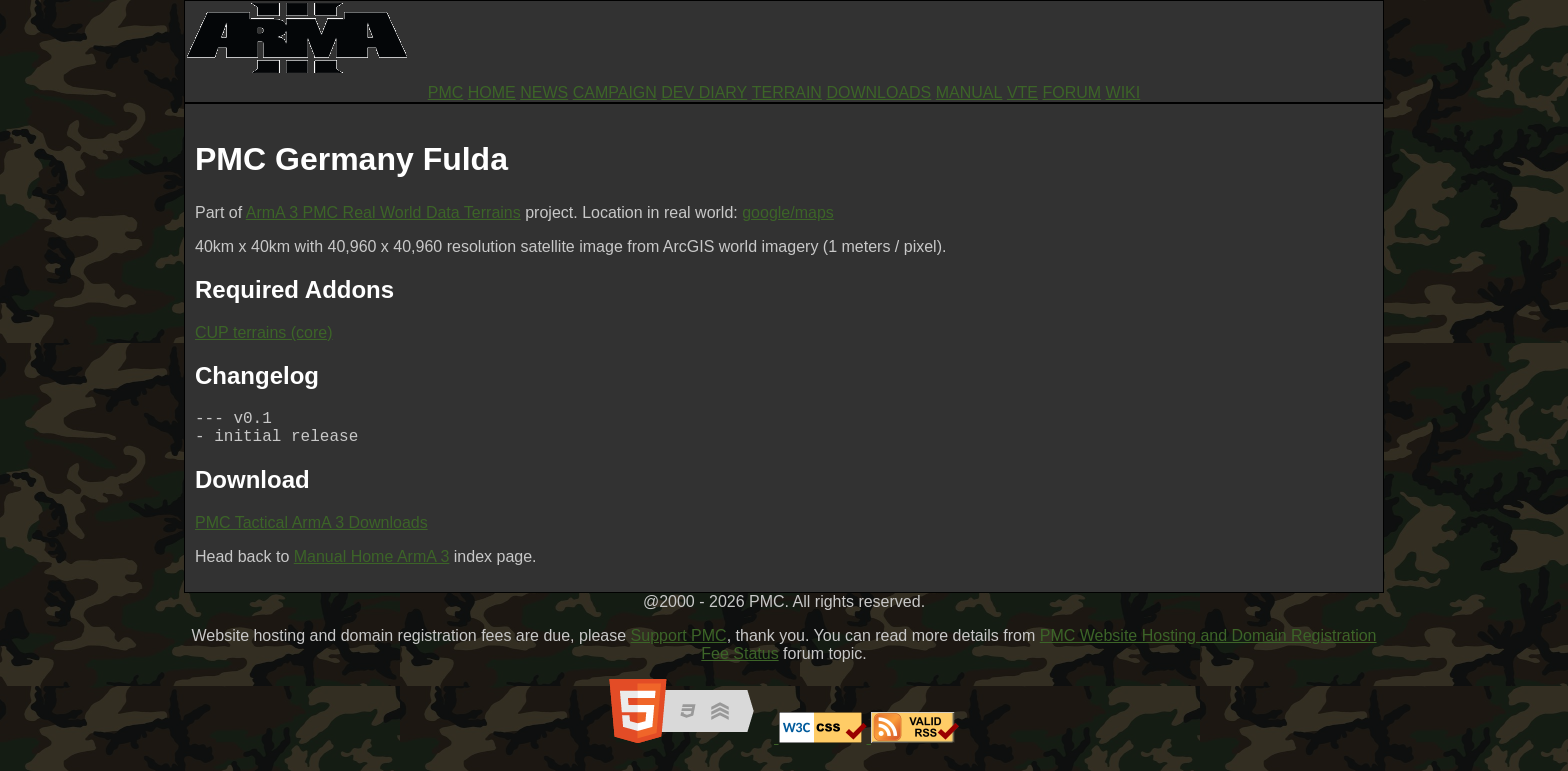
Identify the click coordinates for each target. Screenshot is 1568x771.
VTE (1022, 92)
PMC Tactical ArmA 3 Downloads (311, 530)
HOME (492, 92)
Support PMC (679, 643)
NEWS (544, 92)
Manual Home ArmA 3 (372, 564)
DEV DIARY (704, 92)
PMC (446, 92)
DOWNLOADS (878, 92)
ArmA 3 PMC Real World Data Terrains (383, 212)
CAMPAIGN (615, 92)
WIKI (1123, 92)
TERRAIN (787, 92)
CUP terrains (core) (264, 332)
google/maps (788, 212)
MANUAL (969, 92)
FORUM (1071, 92)
